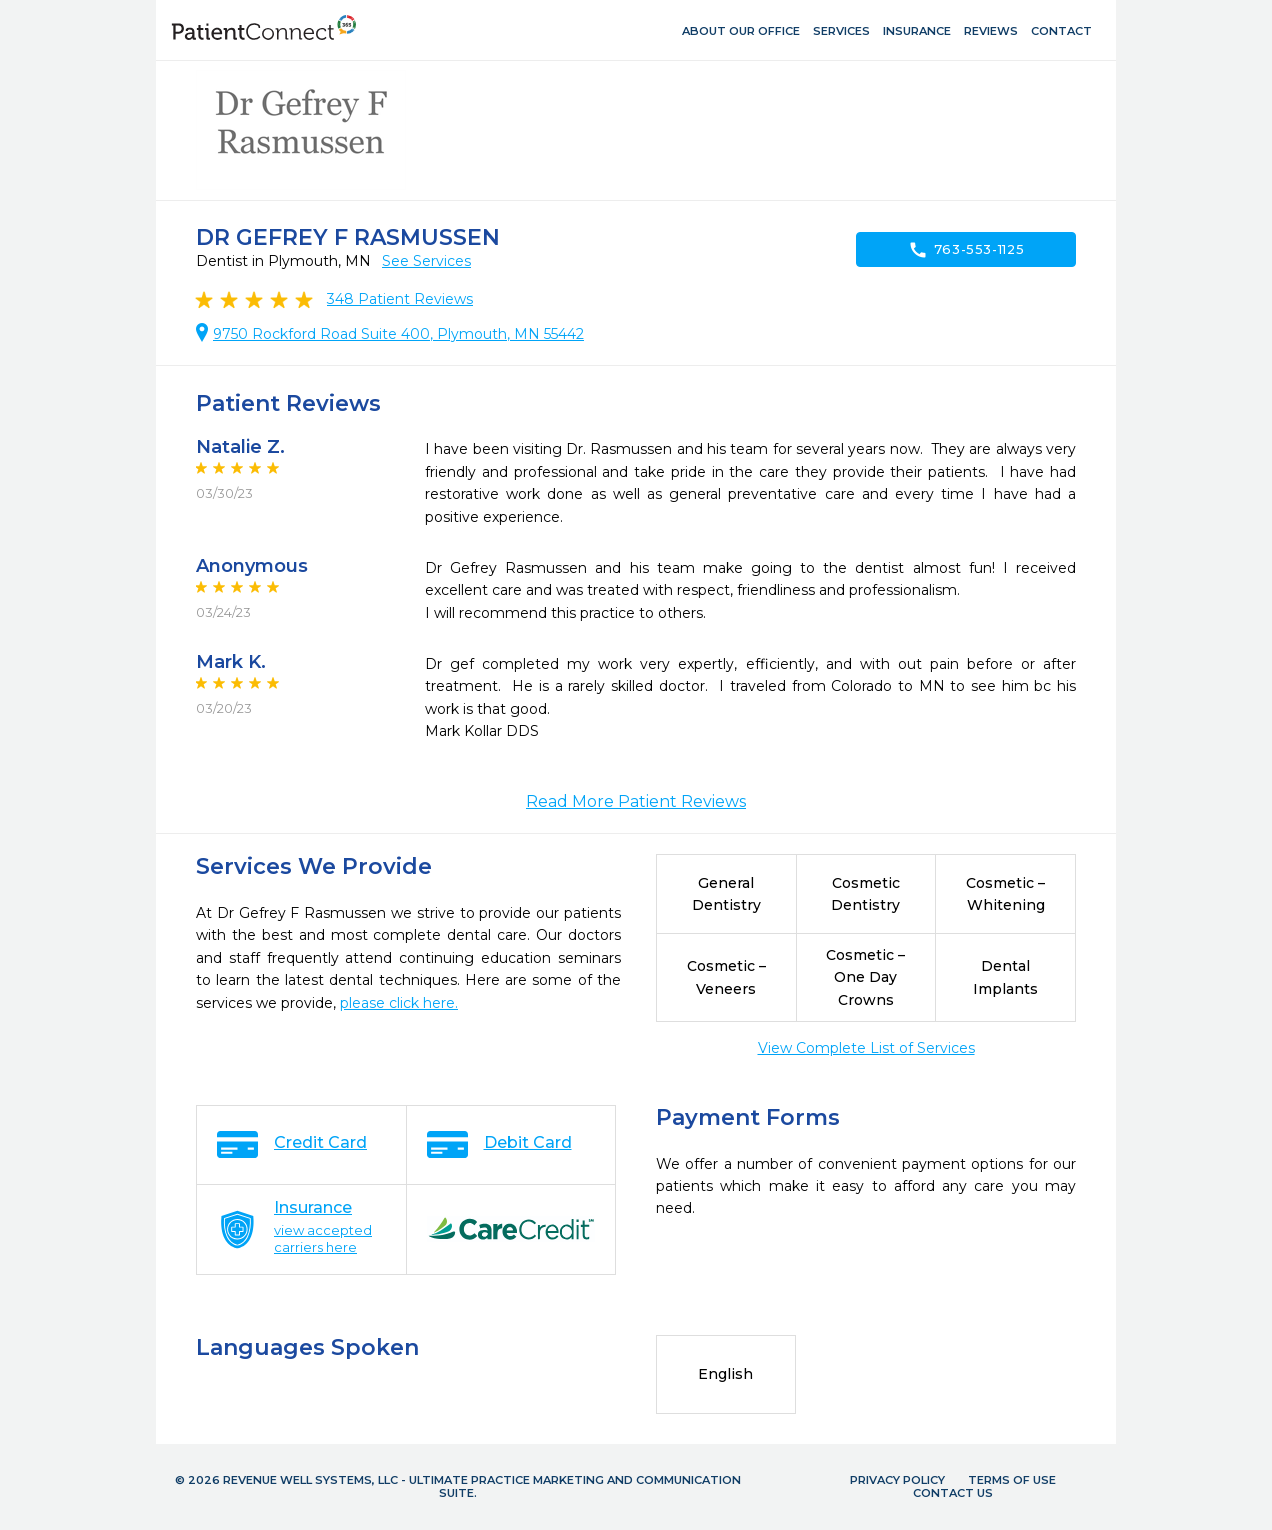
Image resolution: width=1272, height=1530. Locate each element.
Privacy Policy (897, 1480)
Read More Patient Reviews (636, 801)
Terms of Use (1012, 1480)
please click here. (399, 1003)
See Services (426, 261)
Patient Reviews (400, 299)
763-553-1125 (966, 250)
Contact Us (953, 1493)
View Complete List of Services (866, 1048)
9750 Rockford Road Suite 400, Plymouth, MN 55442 (398, 334)
